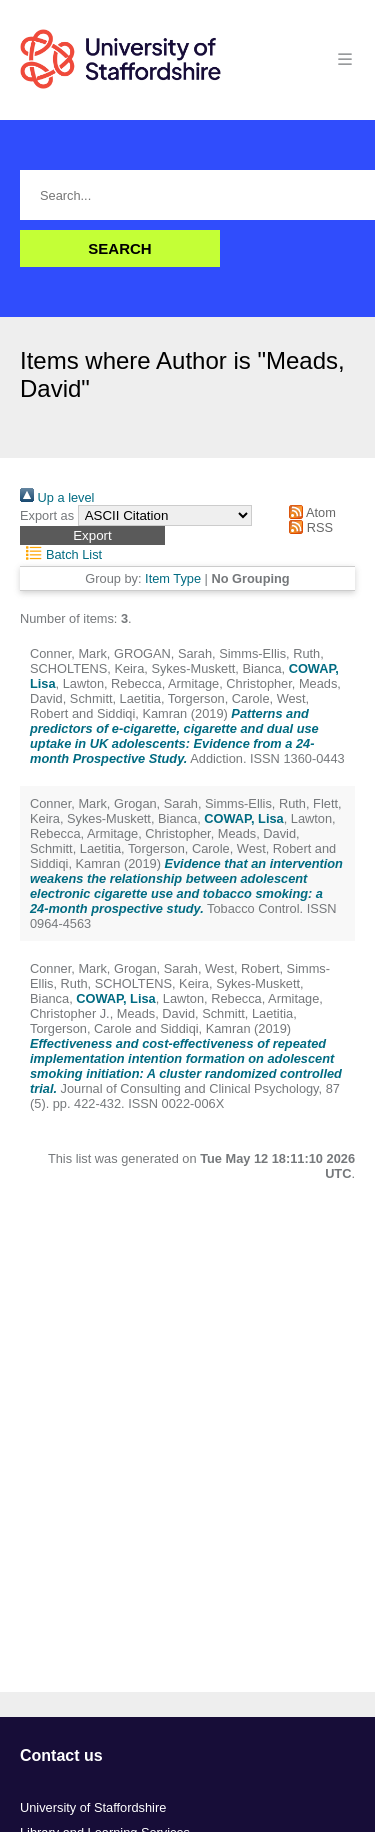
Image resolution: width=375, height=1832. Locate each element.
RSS (308, 527)
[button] (92, 535)
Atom (309, 512)
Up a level (57, 497)
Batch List (61, 554)
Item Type (173, 578)
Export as (47, 515)
